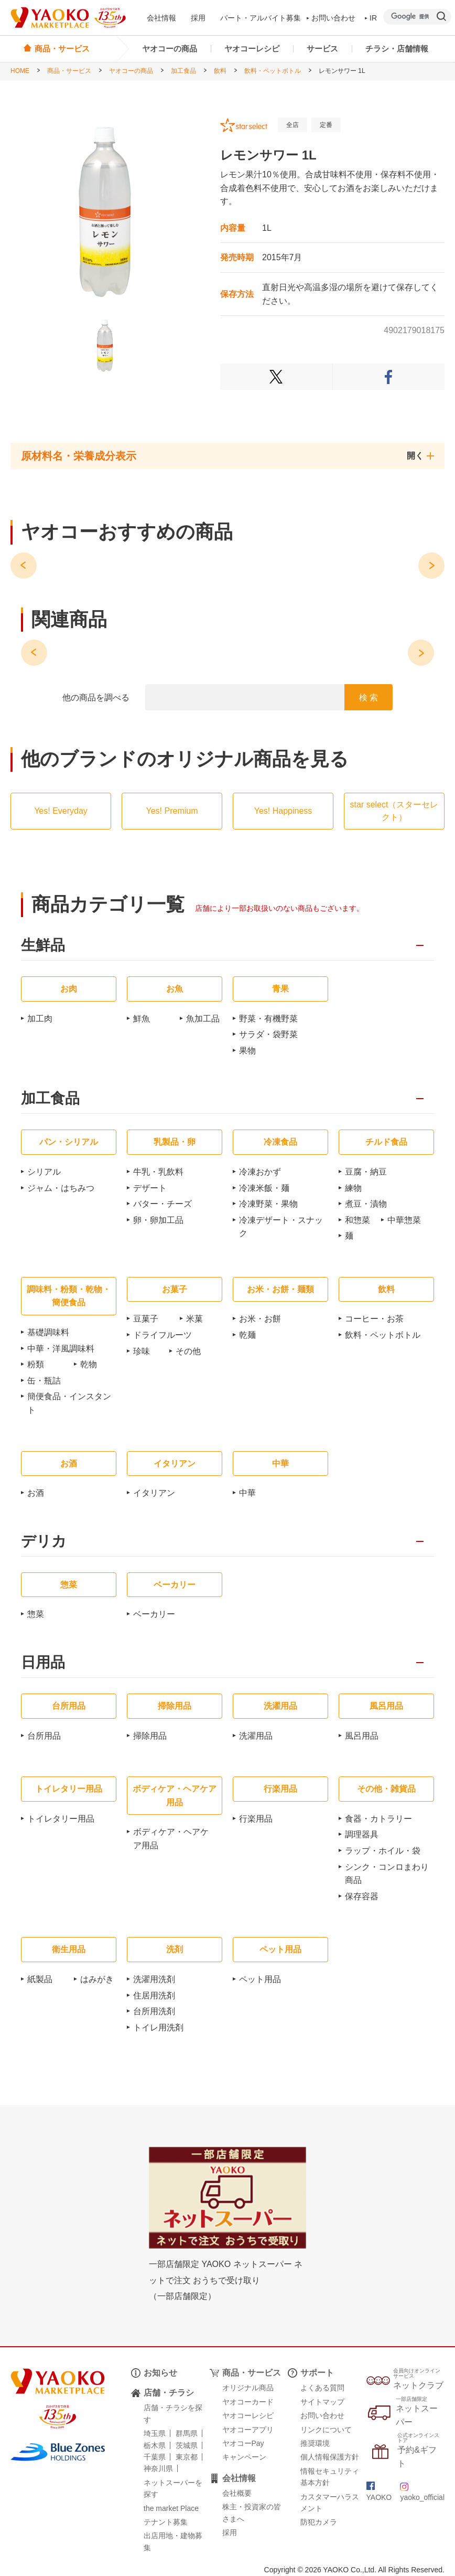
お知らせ (160, 2372)
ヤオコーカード (248, 2402)
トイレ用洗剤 (158, 2027)
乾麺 (247, 1334)
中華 (247, 1492)
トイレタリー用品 (60, 1818)
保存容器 (361, 1896)
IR (371, 18)
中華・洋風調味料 (60, 1348)
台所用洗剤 (154, 2011)
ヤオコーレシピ (251, 48)
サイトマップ (322, 2402)
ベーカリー (154, 1614)
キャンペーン (244, 2457)
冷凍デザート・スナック (281, 1227)
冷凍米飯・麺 (264, 1188)
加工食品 (183, 70)
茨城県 (187, 2445)
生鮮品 (43, 945)
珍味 (141, 1351)
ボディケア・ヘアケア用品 (171, 1838)
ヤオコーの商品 (169, 48)
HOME (19, 70)
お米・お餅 (260, 1318)
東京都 (187, 2457)
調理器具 (361, 1834)
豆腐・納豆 (366, 1171)
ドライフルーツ (162, 1334)
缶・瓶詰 (44, 1380)
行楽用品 (256, 1818)
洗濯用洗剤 (154, 1979)
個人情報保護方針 (329, 2457)
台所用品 (44, 1735)
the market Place (171, 2508)
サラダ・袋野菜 (268, 1034)
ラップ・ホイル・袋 (382, 1850)
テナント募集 (166, 2522)
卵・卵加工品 (158, 1220)
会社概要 (237, 2493)
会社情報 (161, 18)
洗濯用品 (256, 1735)
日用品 (43, 1662)
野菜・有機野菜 (268, 1018)
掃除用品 (150, 1735)
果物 (247, 1050)
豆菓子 (145, 1318)
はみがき (97, 1979)
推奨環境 (315, 2443)
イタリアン (154, 1492)
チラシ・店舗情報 (396, 48)
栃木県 (155, 2445)
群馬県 (187, 2433)
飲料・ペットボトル (272, 70)
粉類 (35, 1364)
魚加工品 (203, 1018)
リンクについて (326, 2429)
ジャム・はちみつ (60, 1188)
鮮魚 (141, 1018)
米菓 (194, 1318)
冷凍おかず (260, 1171)
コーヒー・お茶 (374, 1318)
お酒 (35, 1492)
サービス (322, 48)
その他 (188, 1351)
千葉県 (155, 2457)
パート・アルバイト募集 (260, 18)
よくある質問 (322, 2387)
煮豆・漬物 (366, 1203)
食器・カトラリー (378, 1818)
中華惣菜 (404, 1220)
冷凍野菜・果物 (268, 1203)
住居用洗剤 (154, 1995)
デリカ (44, 1541)
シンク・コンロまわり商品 (387, 1873)
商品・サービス (69, 70)
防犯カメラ (318, 2522)
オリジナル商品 (248, 2387)
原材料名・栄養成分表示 (78, 456)
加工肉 (39, 1018)
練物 (353, 1188)
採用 (198, 18)
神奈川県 (158, 2468)
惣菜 (35, 1614)
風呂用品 (361, 1735)
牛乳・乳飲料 (158, 1171)
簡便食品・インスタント (69, 1403)
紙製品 (39, 1979)
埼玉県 (155, 2433)
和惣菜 (357, 1220)
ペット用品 (260, 1979)
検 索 (368, 697)
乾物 (88, 1364)
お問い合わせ (331, 18)
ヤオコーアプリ (248, 2429)
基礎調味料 (48, 1332)
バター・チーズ (162, 1203)
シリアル (44, 1171)
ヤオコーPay (243, 2443)
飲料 (220, 70)
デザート (150, 1188)
